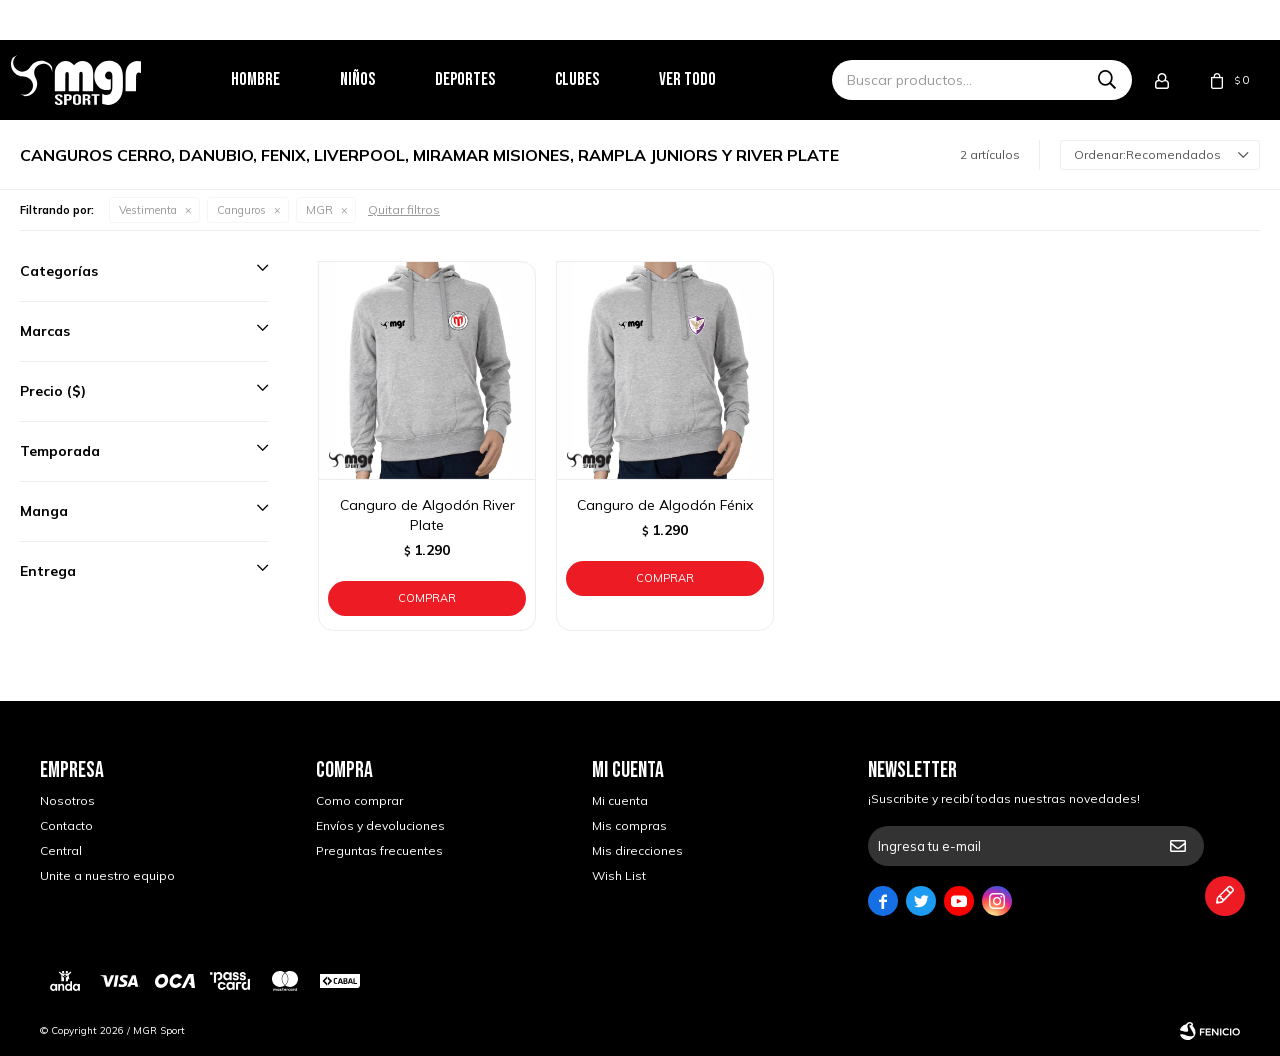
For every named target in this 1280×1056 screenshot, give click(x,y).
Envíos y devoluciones (380, 825)
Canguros (241, 210)
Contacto (66, 825)
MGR (319, 210)
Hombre (283, 79)
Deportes (493, 79)
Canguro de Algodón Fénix (665, 505)
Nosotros (67, 800)
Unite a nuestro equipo (107, 875)
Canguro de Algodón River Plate (427, 515)
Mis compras (629, 825)
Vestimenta (148, 210)
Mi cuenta (620, 800)
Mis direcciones (637, 850)
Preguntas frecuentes (379, 850)
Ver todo (715, 79)
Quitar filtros (404, 209)
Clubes (605, 79)
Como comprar (359, 800)
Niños (385, 79)
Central (61, 850)
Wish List (619, 875)
